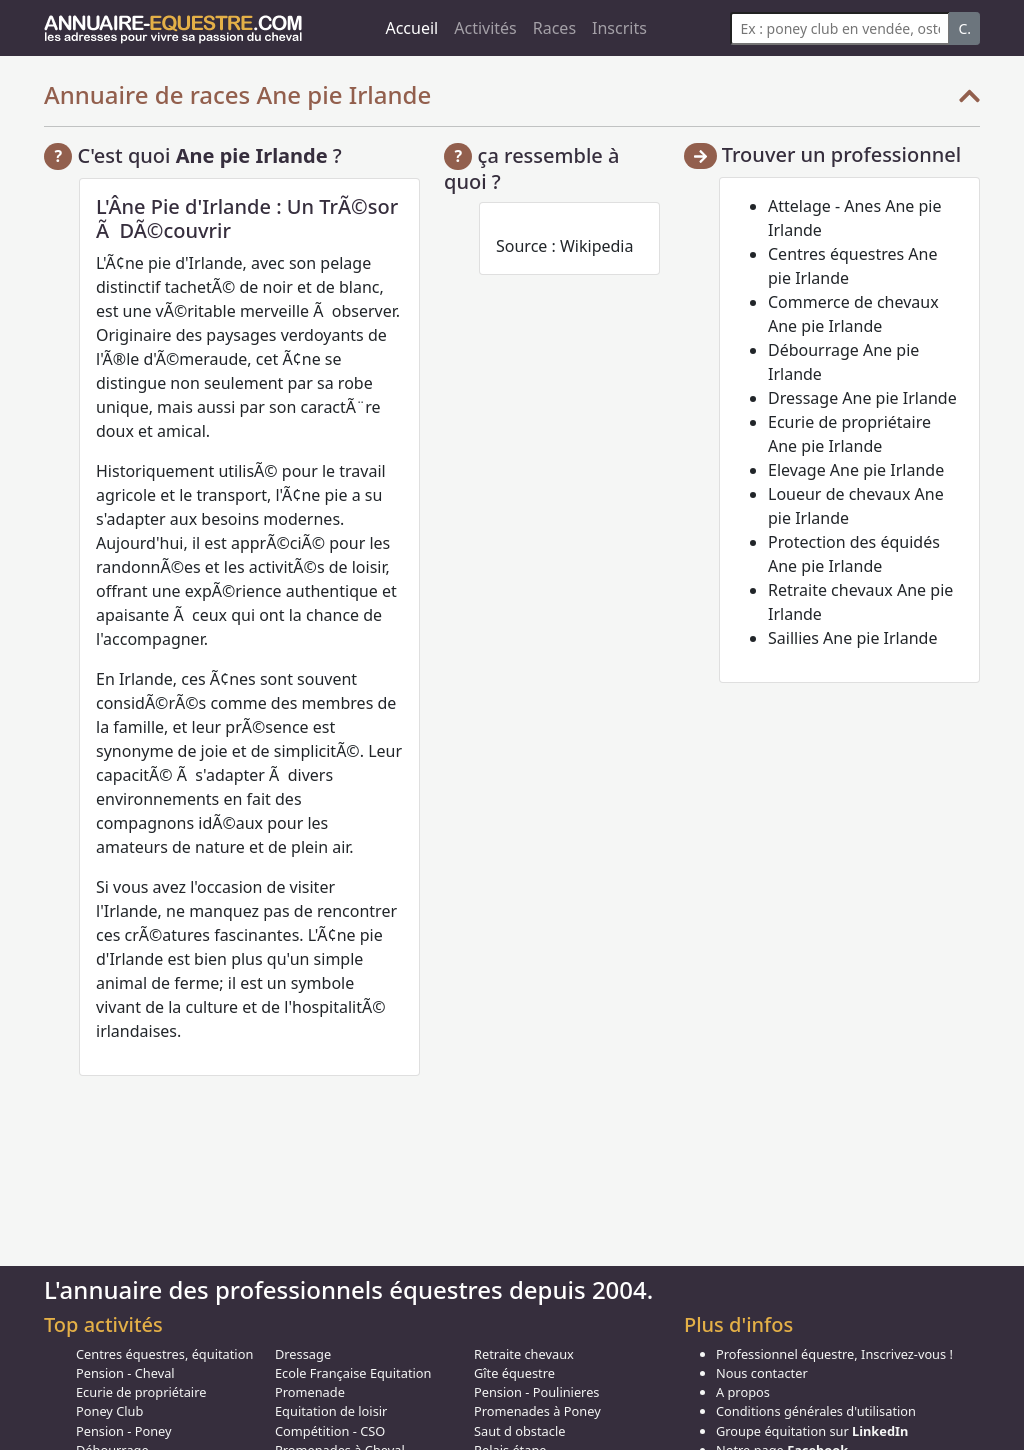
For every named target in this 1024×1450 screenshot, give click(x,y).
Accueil (411, 28)
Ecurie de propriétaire (141, 1392)
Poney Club (109, 1411)
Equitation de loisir (331, 1411)
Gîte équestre (514, 1373)
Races (554, 28)
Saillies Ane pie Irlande (852, 638)
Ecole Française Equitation (353, 1373)
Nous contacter (762, 1373)
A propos (743, 1392)
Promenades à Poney (537, 1411)
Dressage (303, 1354)
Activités (485, 28)
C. (964, 28)
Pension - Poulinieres (537, 1392)
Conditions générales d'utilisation (816, 1411)
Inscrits (619, 28)
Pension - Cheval (125, 1373)
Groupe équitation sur (812, 1431)
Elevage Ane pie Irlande (856, 470)
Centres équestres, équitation (164, 1354)
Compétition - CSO (330, 1431)
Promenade (310, 1392)
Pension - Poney (124, 1431)
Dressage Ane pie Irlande (862, 398)
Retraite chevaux (524, 1354)
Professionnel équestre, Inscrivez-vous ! (834, 1354)
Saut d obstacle (519, 1431)
